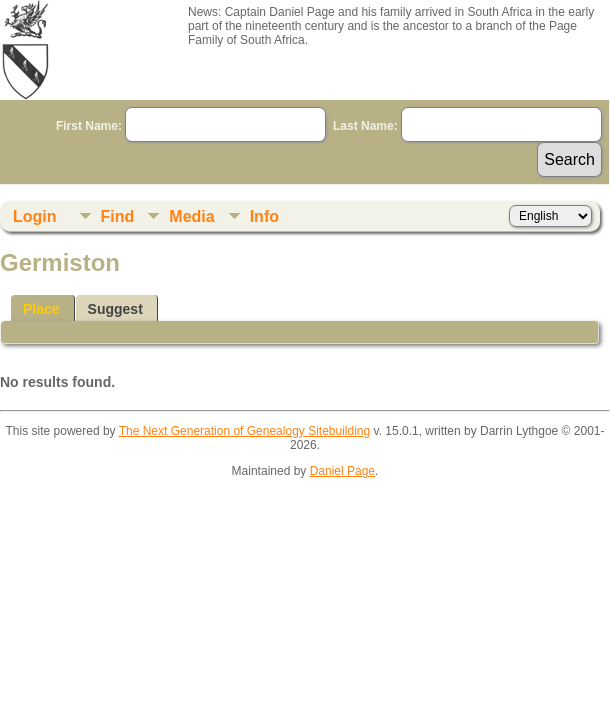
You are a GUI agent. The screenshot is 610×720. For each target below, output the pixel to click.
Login (35, 216)
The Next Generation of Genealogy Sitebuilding (245, 431)
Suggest (115, 309)
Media (191, 216)
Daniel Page (342, 471)
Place (41, 309)
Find (118, 216)
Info (264, 216)
